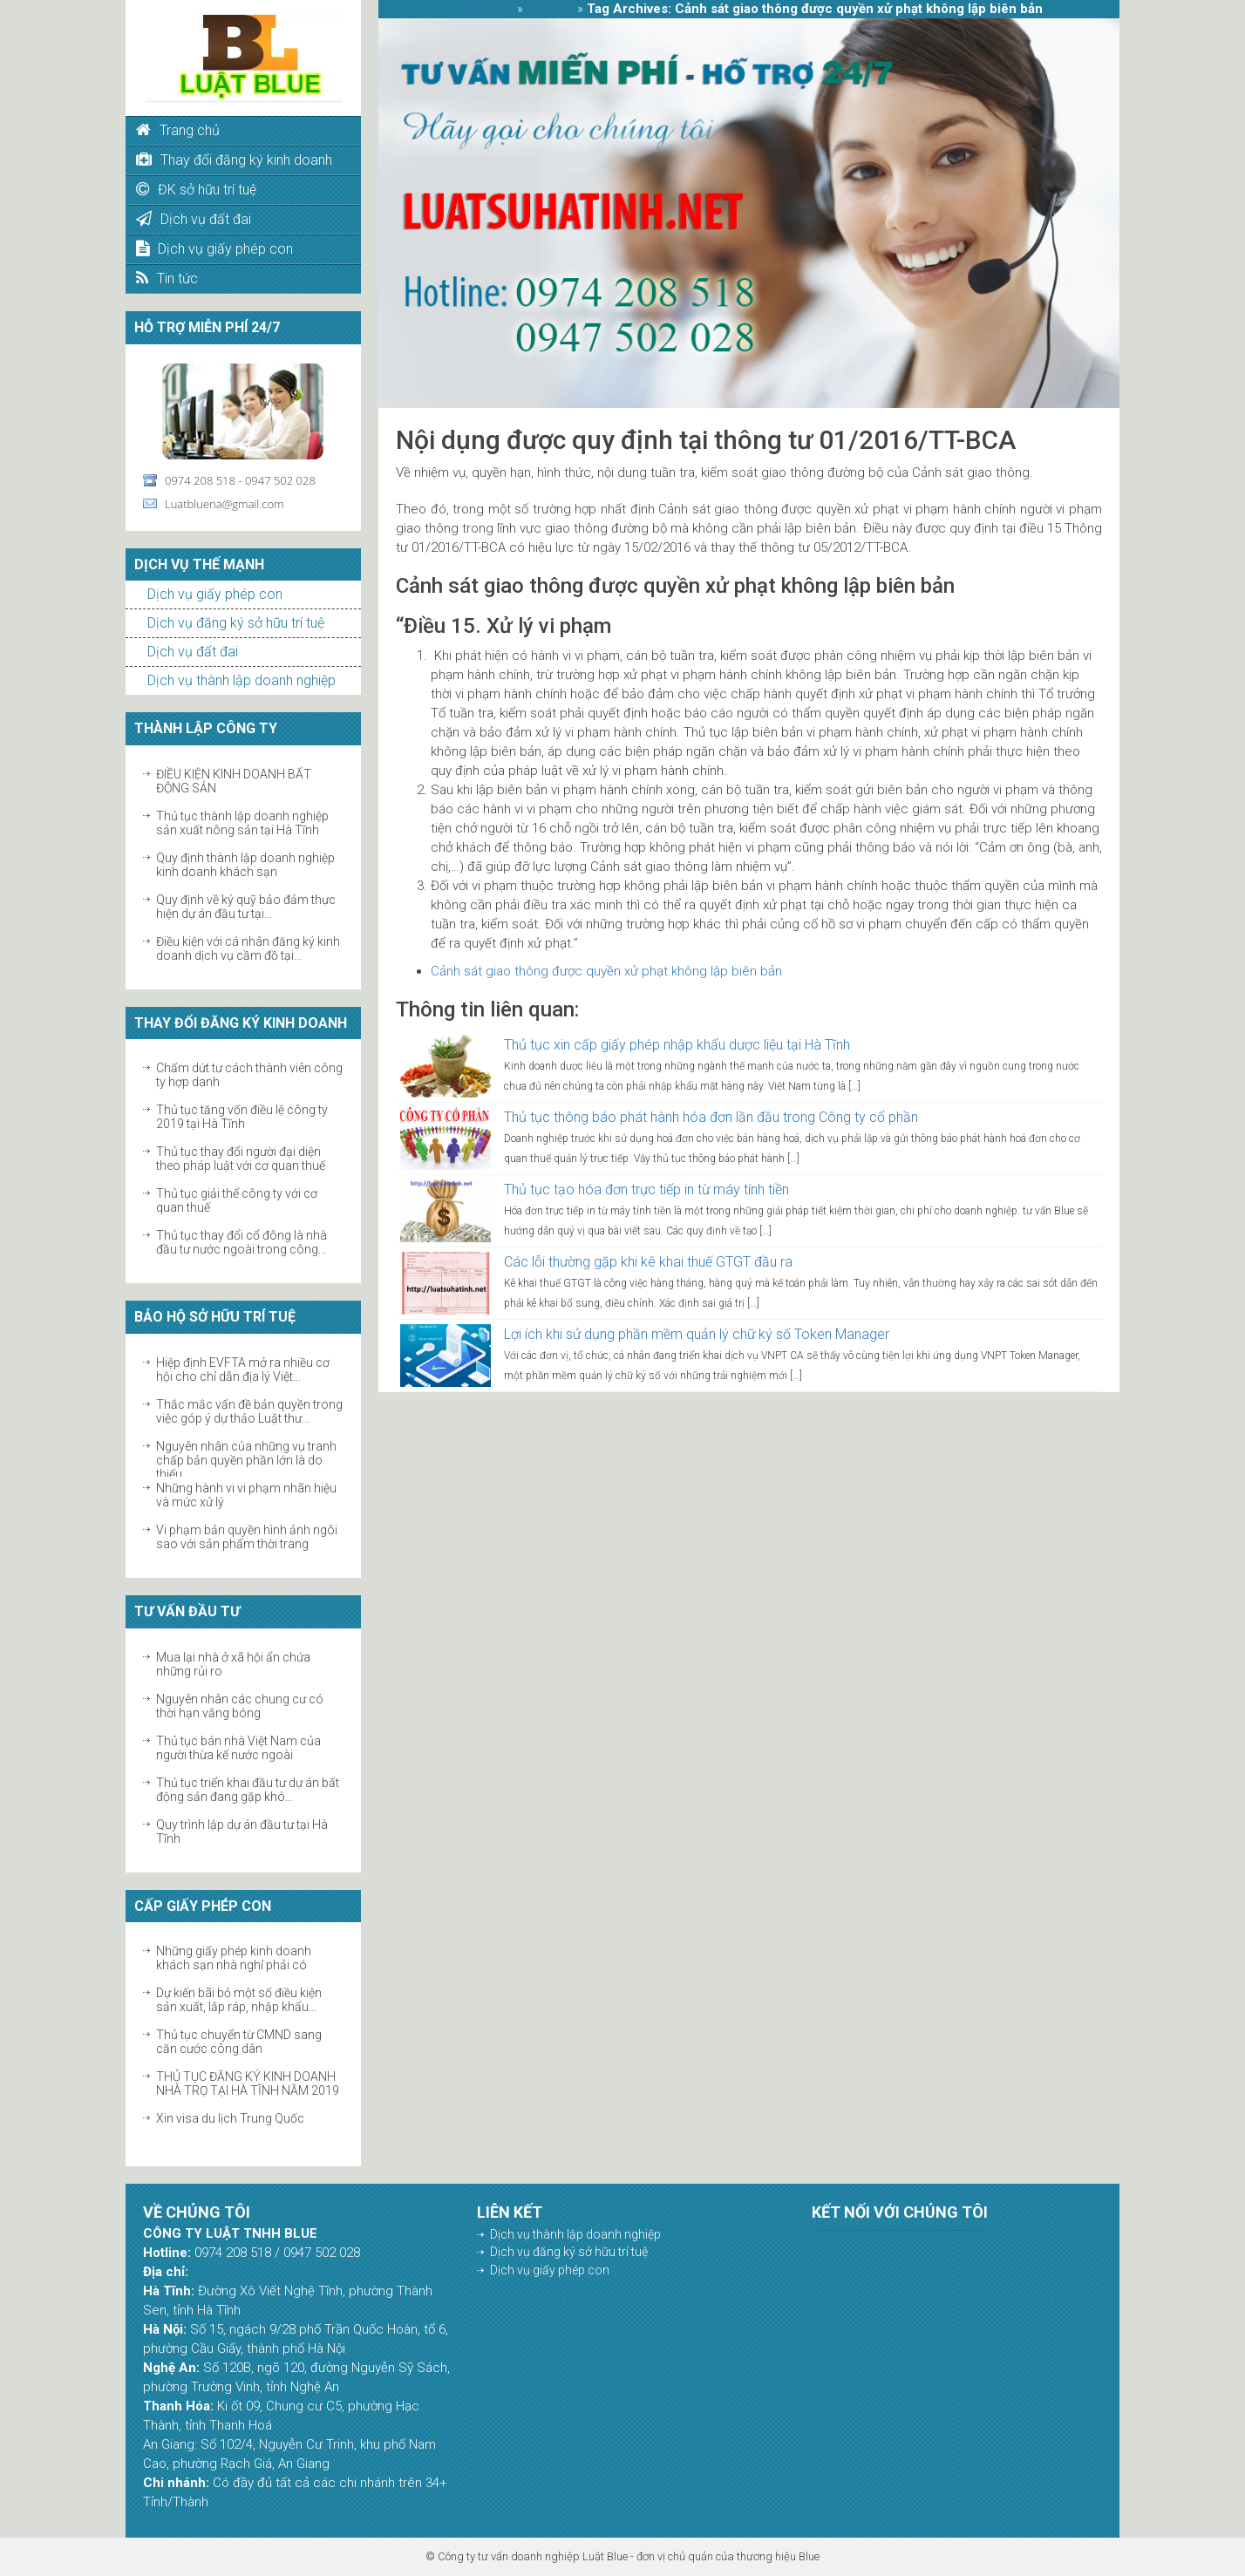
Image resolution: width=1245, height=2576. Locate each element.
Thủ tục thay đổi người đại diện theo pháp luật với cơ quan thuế (240, 1158)
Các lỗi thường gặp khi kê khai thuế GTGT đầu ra (648, 1262)
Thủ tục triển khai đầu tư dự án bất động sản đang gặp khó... (247, 1790)
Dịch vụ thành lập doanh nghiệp (241, 680)
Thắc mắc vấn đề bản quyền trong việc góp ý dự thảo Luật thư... (249, 1411)
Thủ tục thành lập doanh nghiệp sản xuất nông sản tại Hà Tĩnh (242, 823)
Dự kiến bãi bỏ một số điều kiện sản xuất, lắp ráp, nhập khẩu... (239, 2000)
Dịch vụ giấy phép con (214, 594)
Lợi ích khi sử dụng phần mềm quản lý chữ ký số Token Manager (696, 1334)
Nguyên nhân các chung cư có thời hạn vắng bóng (239, 1706)
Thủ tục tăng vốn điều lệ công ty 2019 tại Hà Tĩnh (242, 1117)
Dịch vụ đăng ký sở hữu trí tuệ (235, 623)
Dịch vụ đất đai (192, 651)
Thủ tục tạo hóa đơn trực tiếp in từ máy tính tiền (646, 1189)
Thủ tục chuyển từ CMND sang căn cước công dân (239, 2042)
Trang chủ (484, 9)
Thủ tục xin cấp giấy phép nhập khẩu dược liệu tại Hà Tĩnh (677, 1045)
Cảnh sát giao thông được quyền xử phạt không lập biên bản (606, 971)
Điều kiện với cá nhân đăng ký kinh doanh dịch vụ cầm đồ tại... (248, 948)
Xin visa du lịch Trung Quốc (230, 2118)
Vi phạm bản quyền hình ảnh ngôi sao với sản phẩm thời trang (246, 1537)
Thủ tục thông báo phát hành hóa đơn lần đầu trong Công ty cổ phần (711, 1117)
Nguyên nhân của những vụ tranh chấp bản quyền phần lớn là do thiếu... (246, 1460)
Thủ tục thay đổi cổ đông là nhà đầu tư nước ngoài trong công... (241, 1242)
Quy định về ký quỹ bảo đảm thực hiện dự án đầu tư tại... (246, 907)
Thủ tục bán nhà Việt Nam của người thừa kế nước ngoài (238, 1748)
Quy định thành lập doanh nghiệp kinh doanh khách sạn (245, 865)
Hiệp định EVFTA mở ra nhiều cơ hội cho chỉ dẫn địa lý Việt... (243, 1369)
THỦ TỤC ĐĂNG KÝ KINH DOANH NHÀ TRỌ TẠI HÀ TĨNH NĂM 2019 (247, 2083)
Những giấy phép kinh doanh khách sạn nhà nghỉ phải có (233, 1958)
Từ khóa (550, 9)
